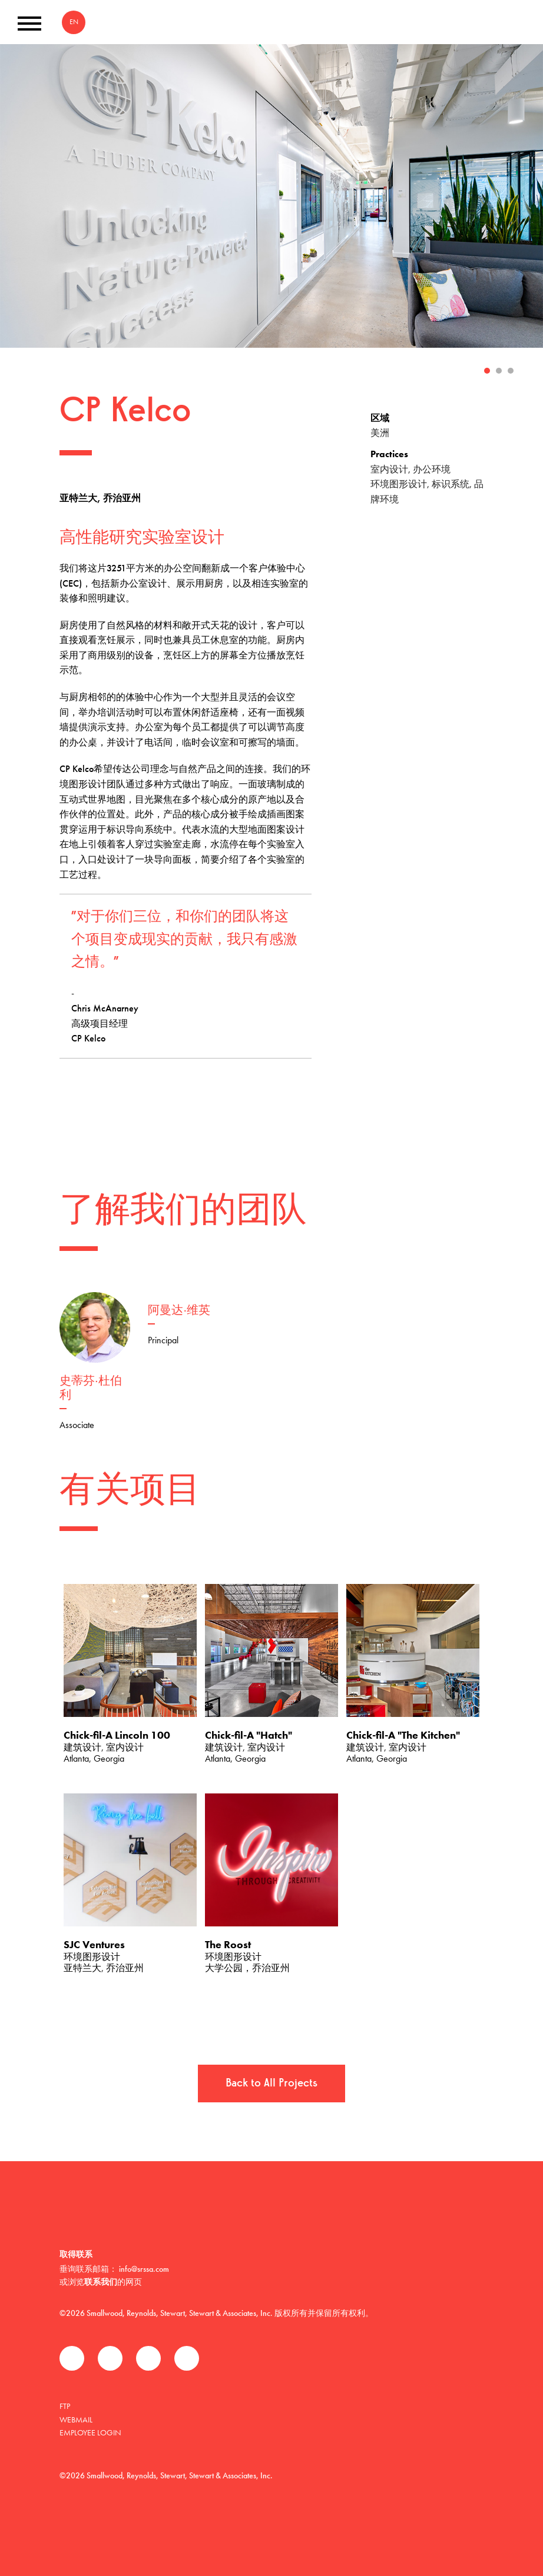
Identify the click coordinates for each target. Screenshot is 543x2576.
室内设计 (389, 469)
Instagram (186, 2358)
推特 (110, 2358)
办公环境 (432, 469)
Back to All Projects (271, 2083)
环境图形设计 (398, 484)
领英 (148, 2358)
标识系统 (450, 484)
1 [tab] (487, 371)
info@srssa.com (144, 2269)
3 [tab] (511, 371)
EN (73, 21)
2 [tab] (499, 371)
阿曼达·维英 (179, 1311)
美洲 (379, 433)
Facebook (71, 2358)
